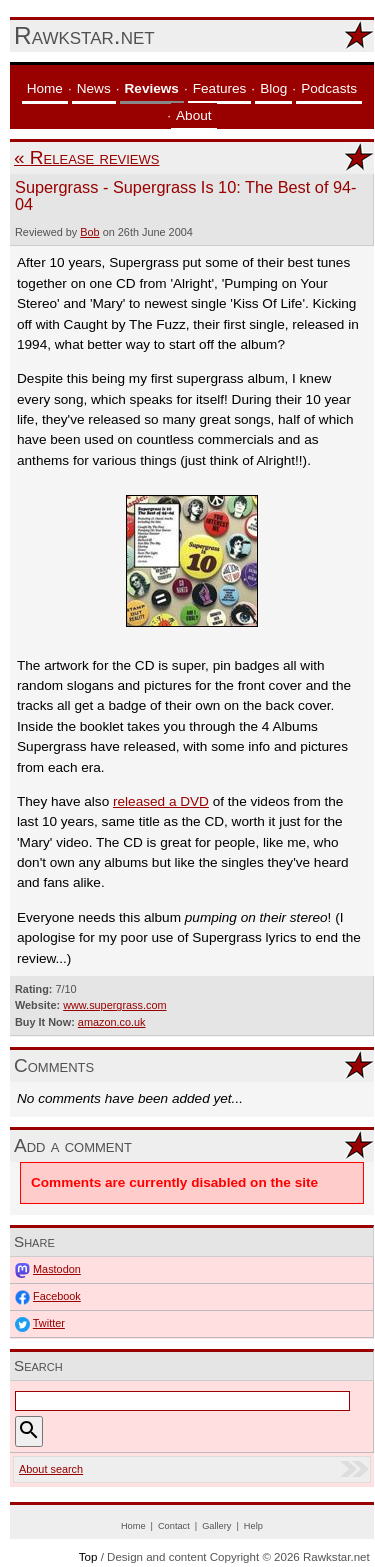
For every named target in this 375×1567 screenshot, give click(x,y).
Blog (273, 88)
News (94, 88)
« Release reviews (86, 157)
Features (220, 88)
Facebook (57, 1296)
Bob (89, 232)
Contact (174, 1526)
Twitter (49, 1323)
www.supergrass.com (114, 1005)
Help (253, 1526)
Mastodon (57, 1269)
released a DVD (161, 801)
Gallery (216, 1526)
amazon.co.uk (112, 1022)
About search (51, 1469)
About (194, 115)
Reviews (152, 88)
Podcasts (329, 88)
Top (88, 1557)
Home (45, 88)
